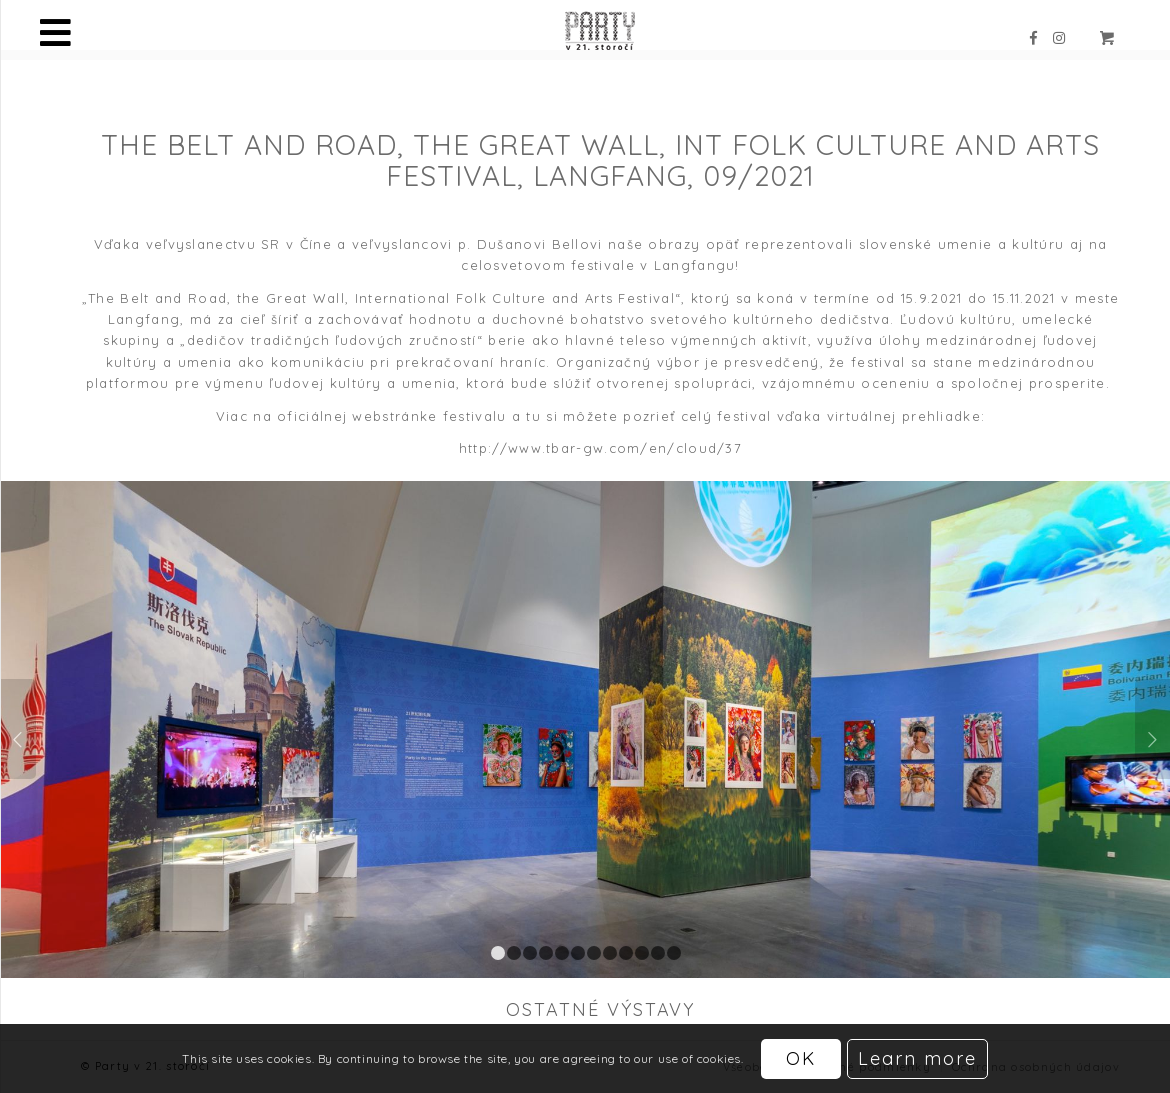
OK (801, 1058)
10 (642, 953)
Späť (18, 729)
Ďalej (1152, 729)
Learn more (917, 1058)
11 (658, 953)
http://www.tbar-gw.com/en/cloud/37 (600, 448)
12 (674, 953)
